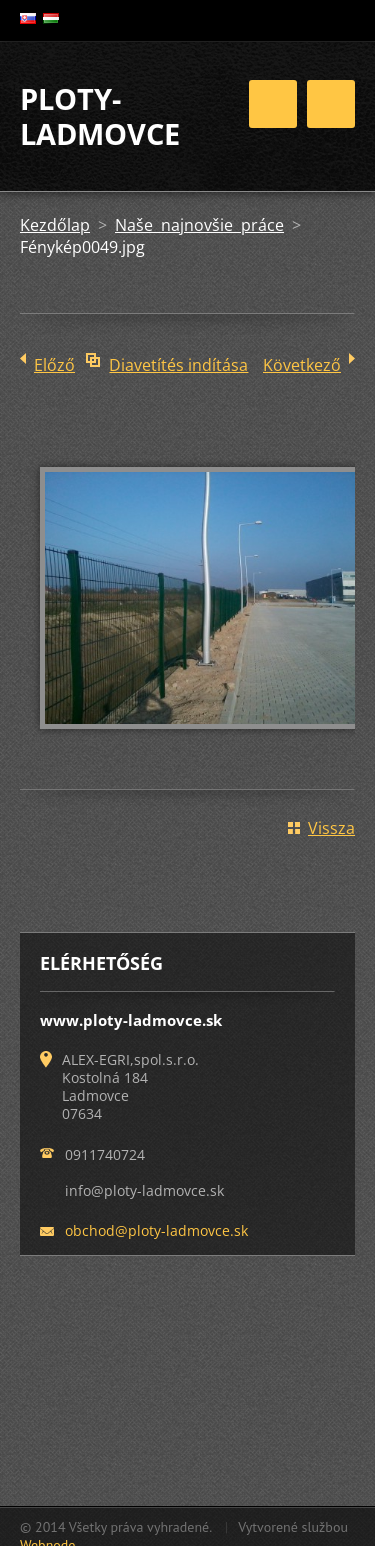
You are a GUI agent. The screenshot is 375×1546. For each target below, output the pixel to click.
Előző (54, 365)
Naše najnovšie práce (199, 225)
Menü (331, 104)
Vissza (331, 828)
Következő (302, 365)
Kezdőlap (55, 225)
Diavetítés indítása (178, 365)
